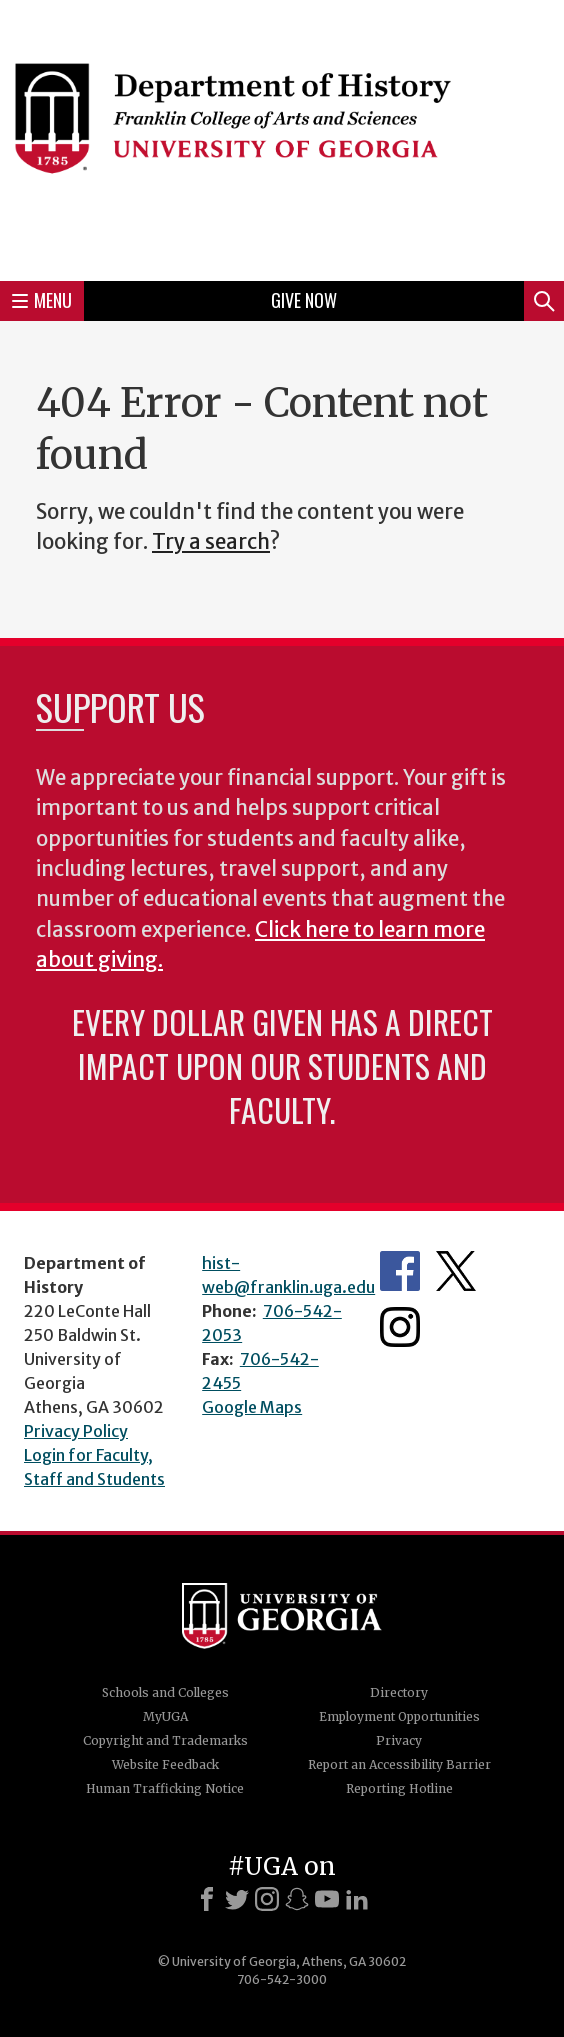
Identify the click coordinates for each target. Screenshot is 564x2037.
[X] (237, 1899)
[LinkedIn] (357, 1899)
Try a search (211, 542)
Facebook (400, 1271)
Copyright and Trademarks (165, 1740)
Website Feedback (165, 1764)
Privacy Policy (76, 1431)
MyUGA (165, 1716)
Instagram (400, 1327)
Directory (399, 1692)
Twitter (456, 1271)
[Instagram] (267, 1899)
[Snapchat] (297, 1899)
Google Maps (252, 1407)
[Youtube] (327, 1899)
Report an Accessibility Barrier (399, 1764)
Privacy (399, 1740)
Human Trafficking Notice (165, 1788)
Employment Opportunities (399, 1716)
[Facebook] (207, 1899)
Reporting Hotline (399, 1788)
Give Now (304, 300)
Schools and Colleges (165, 1692)
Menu (42, 300)
